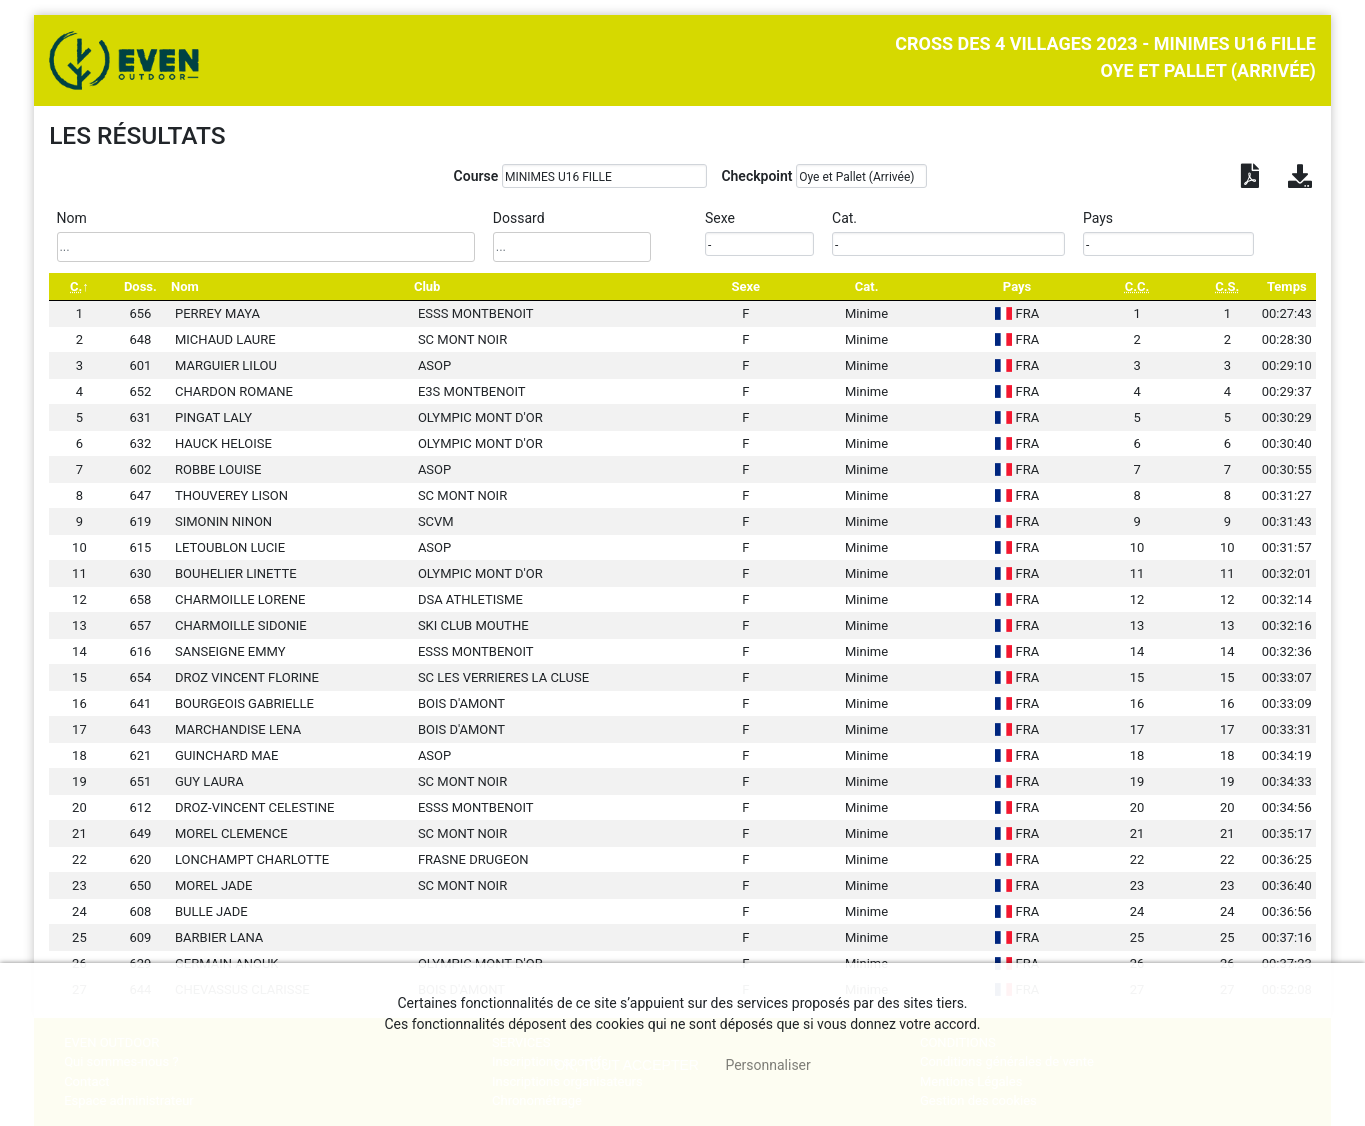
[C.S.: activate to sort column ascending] (1227, 286)
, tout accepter (626, 1065)
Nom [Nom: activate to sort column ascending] (185, 286)
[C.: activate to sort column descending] (79, 286)
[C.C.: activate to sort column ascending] (1137, 286)
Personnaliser (767, 1065)
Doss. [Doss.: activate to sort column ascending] (140, 286)
